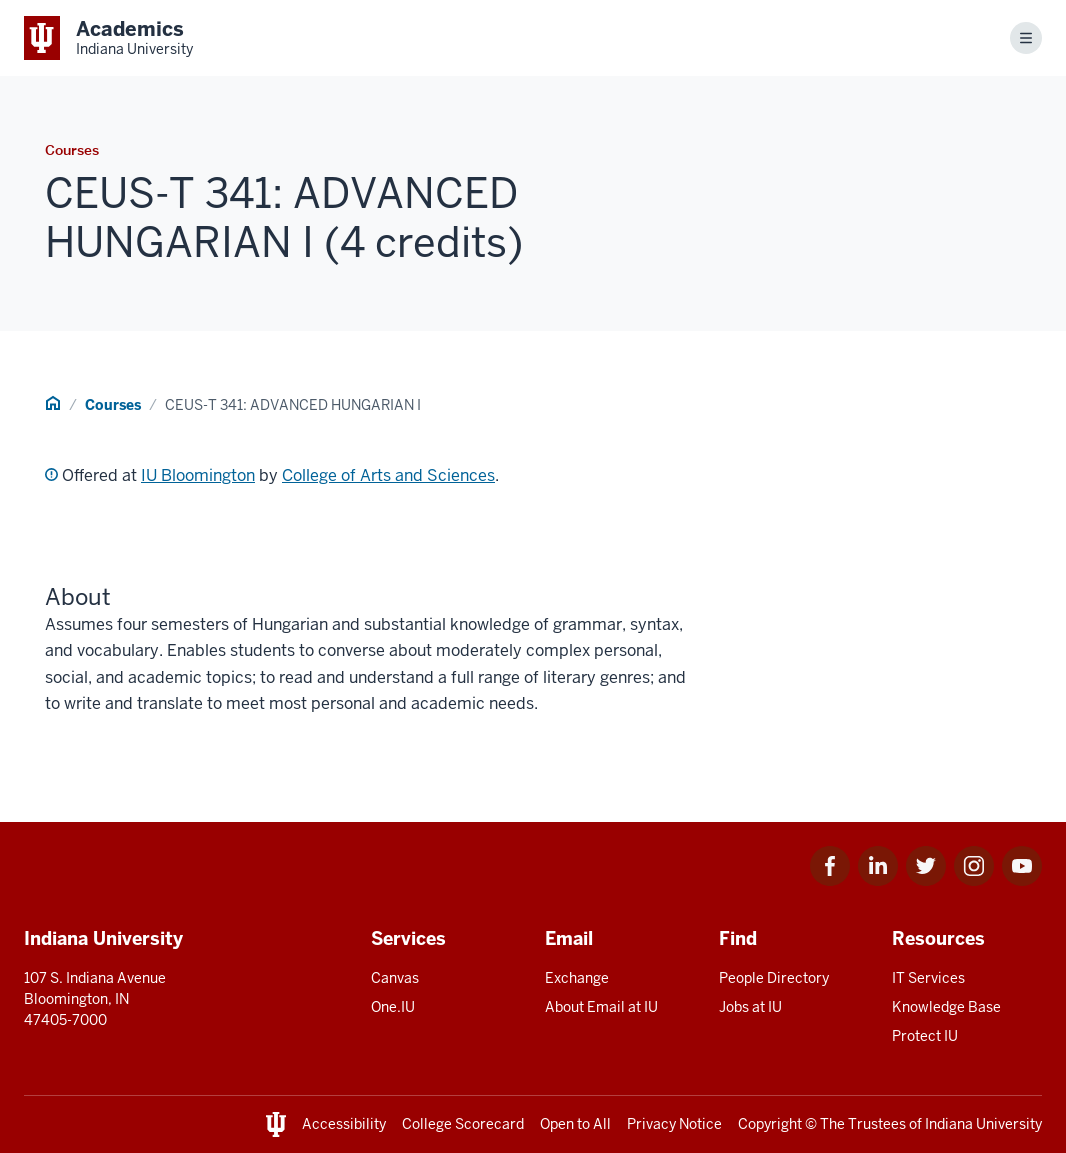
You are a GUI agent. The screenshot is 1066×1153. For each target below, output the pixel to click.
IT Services (928, 978)
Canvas (395, 978)
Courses (113, 405)
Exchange (577, 978)
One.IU (393, 1007)
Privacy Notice (674, 1124)
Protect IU (925, 1036)
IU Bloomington (198, 475)
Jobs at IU (750, 1007)
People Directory (774, 978)
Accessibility (344, 1124)
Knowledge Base (946, 1007)
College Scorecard (463, 1124)
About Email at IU (601, 1007)
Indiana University (983, 1124)
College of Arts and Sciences (388, 475)
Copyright (770, 1124)
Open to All (575, 1124)
